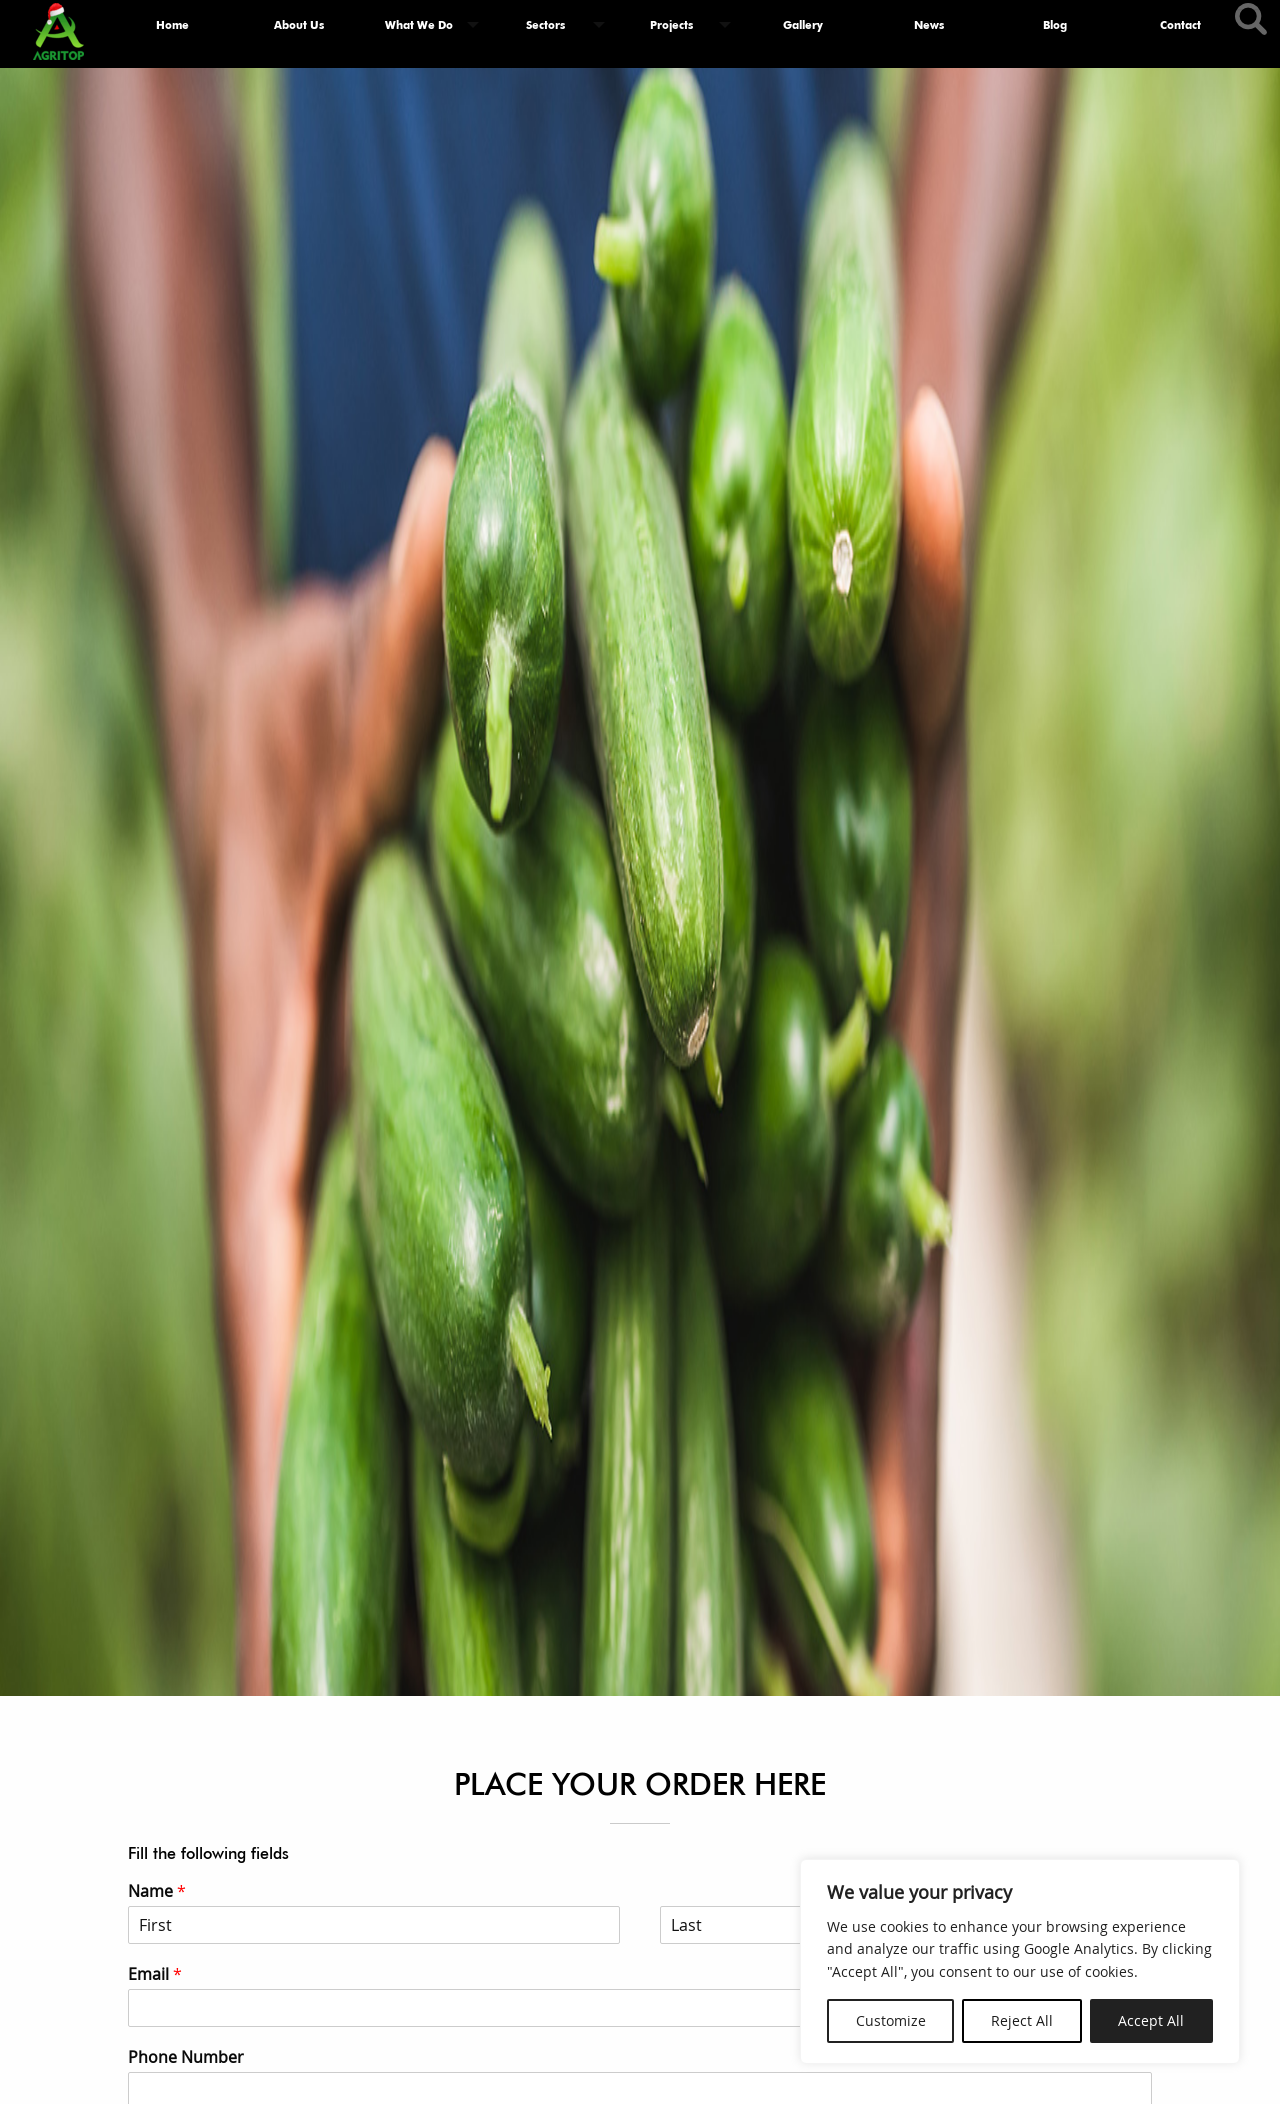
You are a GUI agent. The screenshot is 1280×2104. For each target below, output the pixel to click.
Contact (1180, 25)
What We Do (419, 25)
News (929, 25)
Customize (891, 2020)
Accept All (1151, 2020)
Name (157, 1891)
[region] (1020, 1961)
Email (155, 1974)
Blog (1055, 25)
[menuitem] (173, 25)
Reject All (1022, 2020)
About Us (299, 25)
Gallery (803, 25)
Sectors (545, 25)
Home (172, 25)
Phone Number (186, 2057)
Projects (671, 25)
